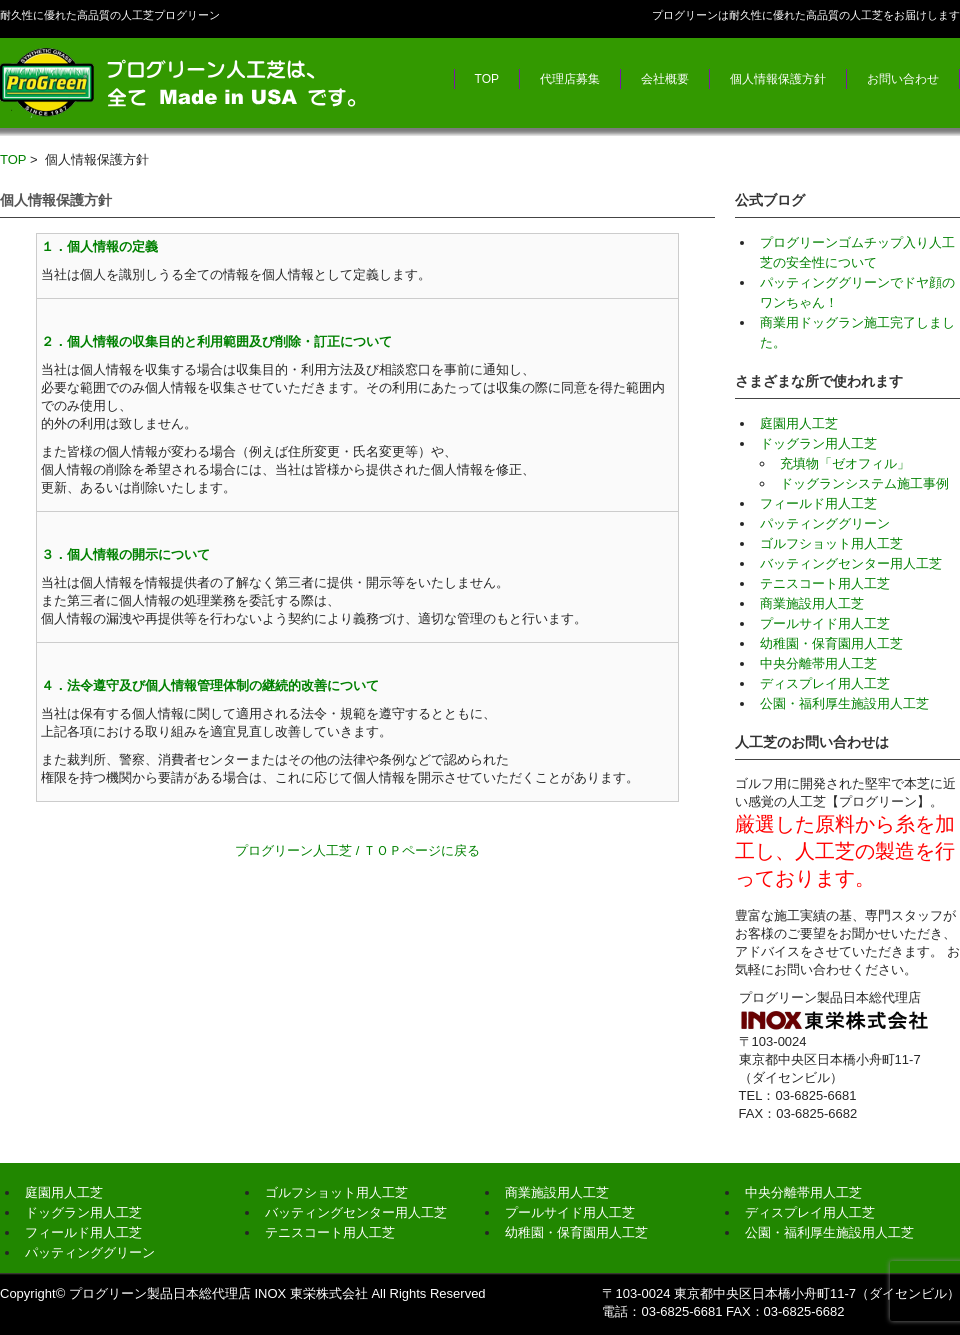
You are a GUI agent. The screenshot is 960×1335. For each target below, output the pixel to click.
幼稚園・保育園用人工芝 (831, 643)
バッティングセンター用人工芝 (851, 563)
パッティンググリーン (825, 523)
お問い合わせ (903, 79)
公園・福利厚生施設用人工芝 (844, 703)
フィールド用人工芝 (818, 503)
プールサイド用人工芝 (825, 623)
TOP (487, 79)
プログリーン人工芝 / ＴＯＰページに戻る (357, 850)
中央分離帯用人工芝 (818, 663)
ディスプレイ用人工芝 (825, 683)
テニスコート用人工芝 (825, 583)
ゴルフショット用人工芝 (831, 543)
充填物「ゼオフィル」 (845, 463)
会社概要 (665, 79)
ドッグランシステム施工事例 (864, 483)
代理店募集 (570, 79)
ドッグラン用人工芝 (818, 443)
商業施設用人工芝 (812, 603)
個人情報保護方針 (778, 79)
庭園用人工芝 (799, 423)
